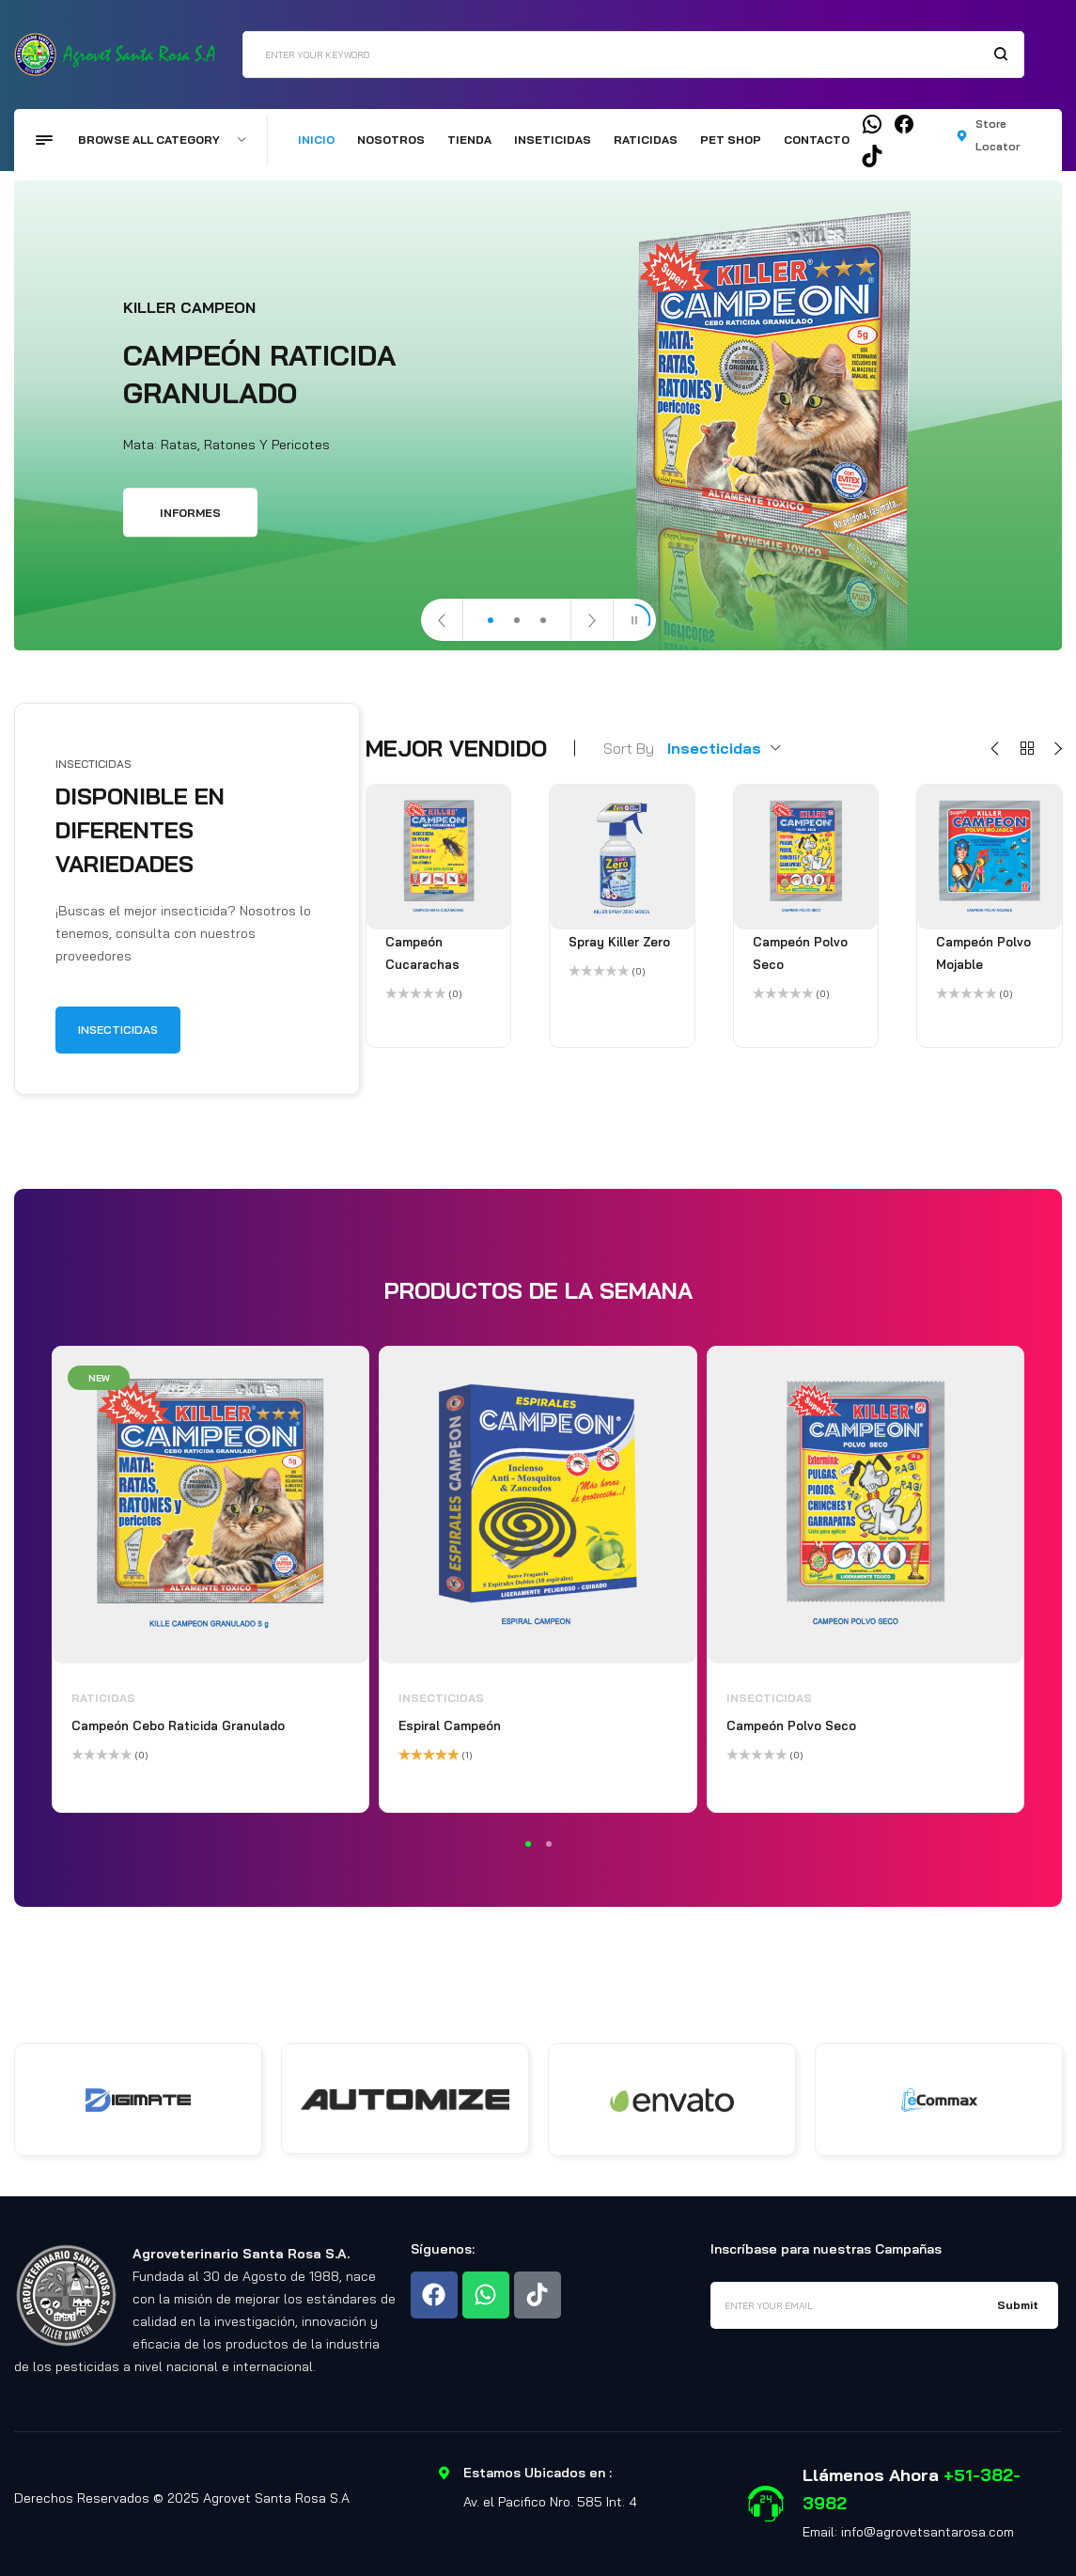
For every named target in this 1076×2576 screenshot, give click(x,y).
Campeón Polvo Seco (800, 953)
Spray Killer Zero (619, 941)
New (99, 1378)
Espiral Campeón (449, 1725)
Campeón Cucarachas (422, 953)
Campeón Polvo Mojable (983, 953)
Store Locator (997, 135)
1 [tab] (528, 1844)
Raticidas (103, 1698)
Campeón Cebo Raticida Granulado (178, 1725)
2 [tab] (549, 1844)
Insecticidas (441, 1698)
